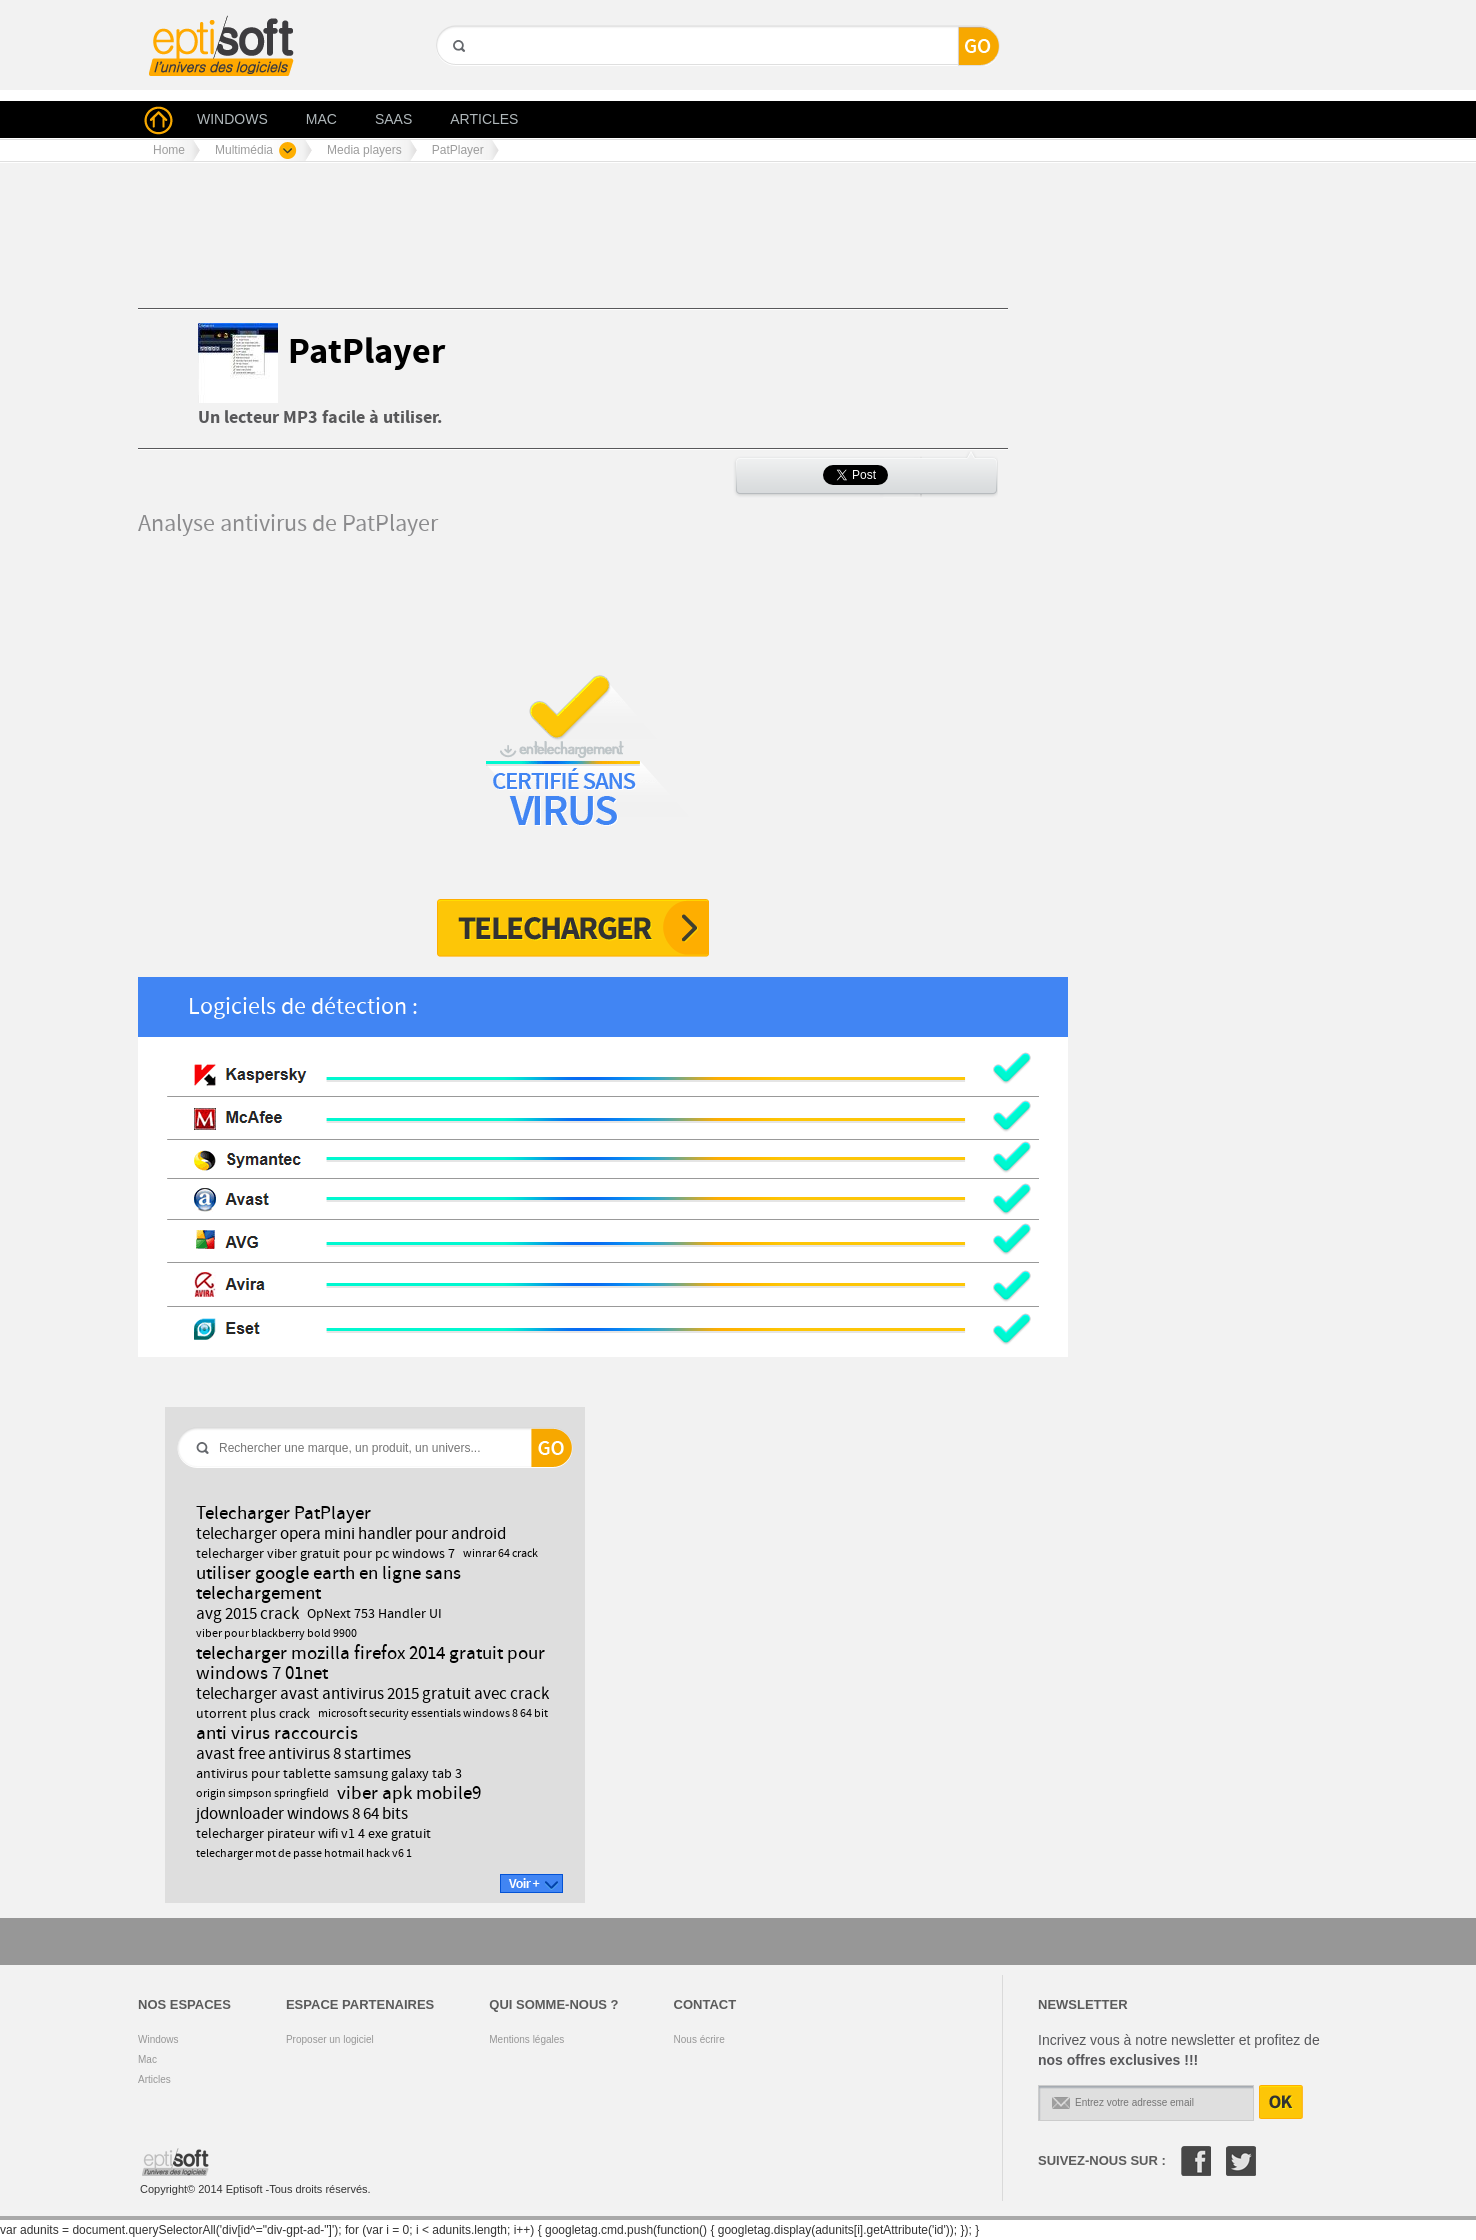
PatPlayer (366, 352)
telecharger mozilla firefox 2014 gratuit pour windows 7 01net (370, 1663)
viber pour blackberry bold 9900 (276, 1634)
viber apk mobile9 (409, 1793)
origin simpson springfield (262, 1794)
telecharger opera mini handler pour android (351, 1534)
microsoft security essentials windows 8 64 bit (433, 1714)
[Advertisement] (502, 243)
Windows (158, 2039)
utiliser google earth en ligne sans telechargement (328, 1583)
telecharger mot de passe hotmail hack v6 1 (304, 1854)
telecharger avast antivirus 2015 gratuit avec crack (372, 1694)
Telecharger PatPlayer (283, 1513)
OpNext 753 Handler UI (374, 1614)
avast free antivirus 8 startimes (303, 1754)
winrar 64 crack (500, 1554)
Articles (154, 2079)
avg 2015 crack (247, 1614)
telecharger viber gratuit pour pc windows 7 (325, 1554)
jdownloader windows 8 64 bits (302, 1814)
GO (457, 80)
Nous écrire (699, 2039)
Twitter (1241, 2161)
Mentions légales (526, 2039)
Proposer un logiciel (330, 2039)
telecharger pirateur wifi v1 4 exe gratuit (313, 1834)
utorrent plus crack (253, 1714)
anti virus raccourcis (277, 1733)
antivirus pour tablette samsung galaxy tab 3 (329, 1774)
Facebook (1196, 2161)
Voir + (531, 1883)
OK (1281, 2102)
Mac (147, 2059)
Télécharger (573, 928)
